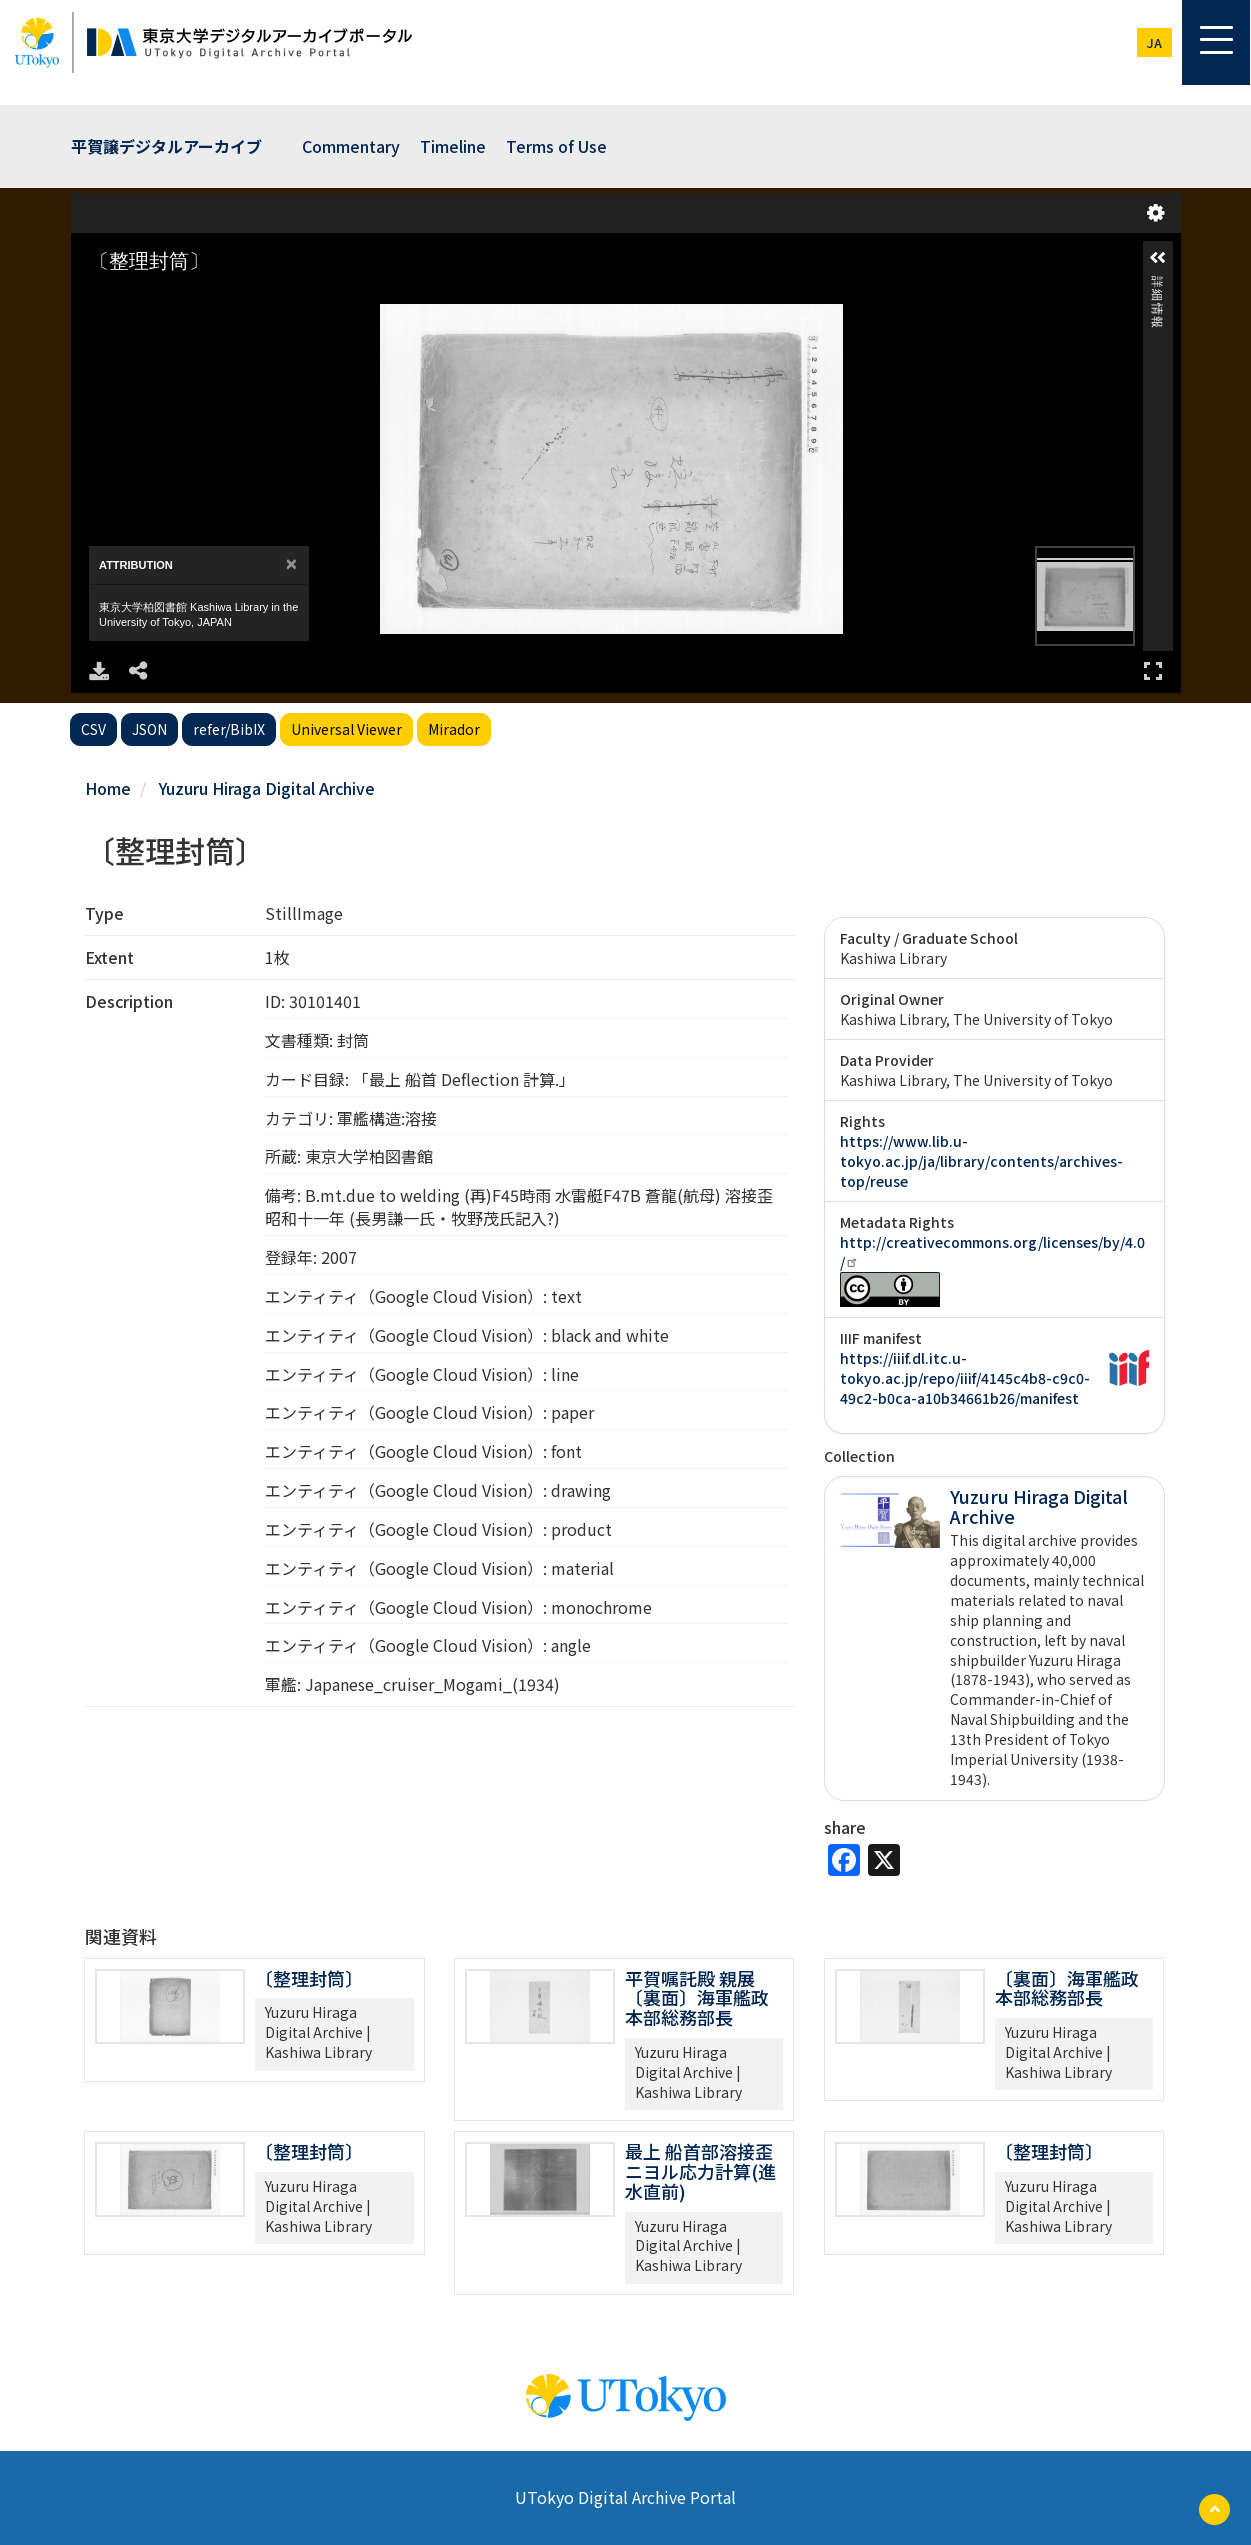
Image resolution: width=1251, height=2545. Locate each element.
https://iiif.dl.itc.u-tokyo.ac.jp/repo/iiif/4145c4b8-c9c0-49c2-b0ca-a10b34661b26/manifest (965, 1378)
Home (108, 788)
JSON (149, 729)
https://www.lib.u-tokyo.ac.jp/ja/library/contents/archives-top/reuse (981, 1161)
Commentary (351, 146)
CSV (93, 729)
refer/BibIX (229, 729)
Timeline (453, 146)
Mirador (454, 729)
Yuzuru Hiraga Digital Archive (267, 788)
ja (1154, 42)
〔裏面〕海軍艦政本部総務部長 (1067, 1988)
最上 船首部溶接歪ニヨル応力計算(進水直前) (700, 2171)
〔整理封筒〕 (309, 1978)
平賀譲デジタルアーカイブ (166, 146)
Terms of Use (556, 146)
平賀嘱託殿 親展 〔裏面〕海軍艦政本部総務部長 (697, 1998)
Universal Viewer (346, 729)
